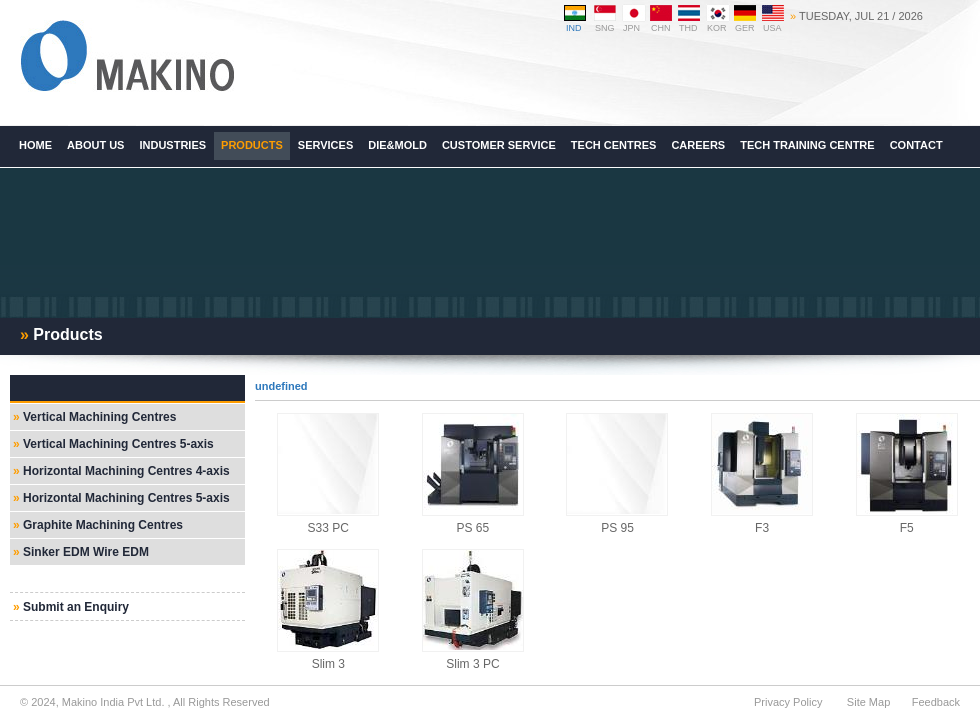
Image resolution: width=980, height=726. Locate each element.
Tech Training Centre (807, 145)
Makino (127, 56)
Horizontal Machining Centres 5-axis (126, 498)
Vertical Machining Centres (99, 417)
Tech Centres (614, 145)
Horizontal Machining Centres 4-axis (126, 471)
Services (325, 145)
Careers (698, 145)
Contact (916, 145)
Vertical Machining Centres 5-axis (118, 444)
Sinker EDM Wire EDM (86, 552)
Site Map (868, 702)
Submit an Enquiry (76, 607)
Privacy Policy (788, 702)
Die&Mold (397, 145)
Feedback (936, 702)
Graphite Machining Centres (103, 525)
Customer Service (499, 145)
